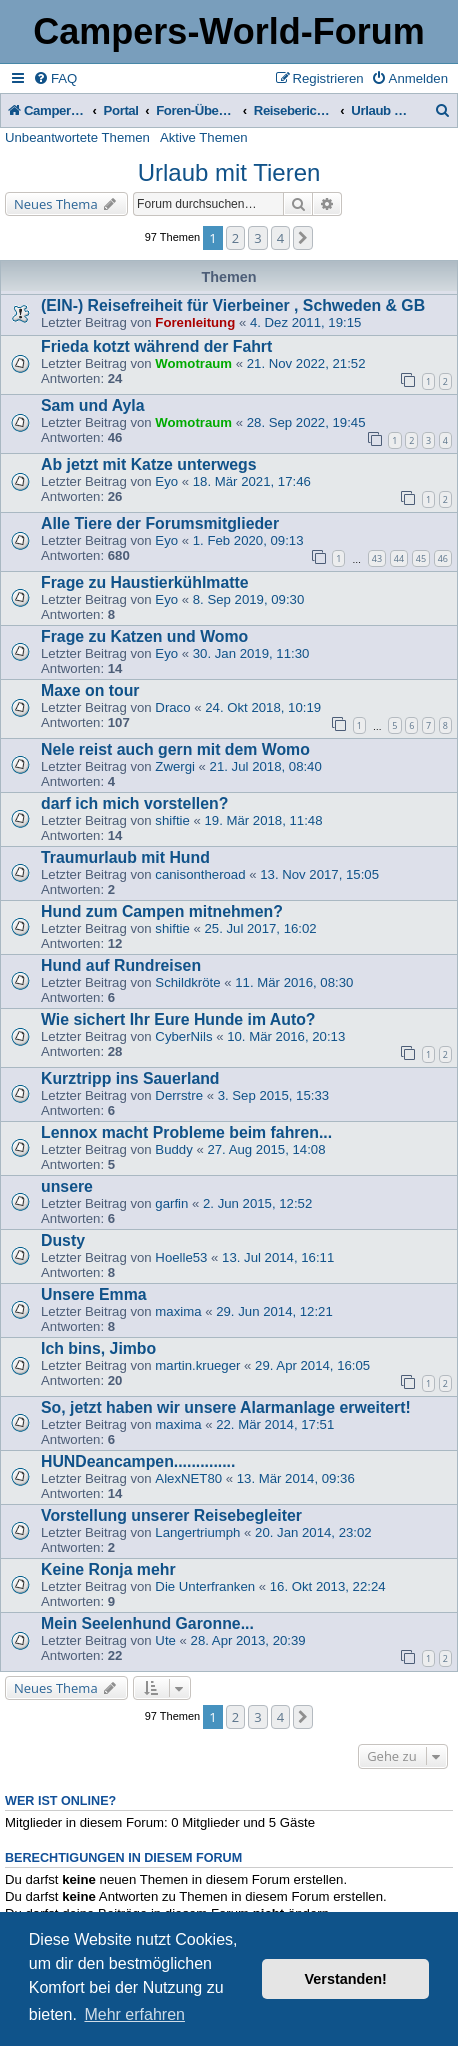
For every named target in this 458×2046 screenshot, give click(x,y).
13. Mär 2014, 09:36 (296, 1478)
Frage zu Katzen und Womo (144, 636)
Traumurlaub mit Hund (125, 857)
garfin (171, 1203)
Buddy (173, 1149)
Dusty (63, 1240)
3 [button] (257, 238)
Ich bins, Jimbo (98, 1348)
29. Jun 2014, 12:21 (274, 1311)
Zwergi (175, 766)
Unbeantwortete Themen (77, 137)
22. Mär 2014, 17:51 (275, 1424)
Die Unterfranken (205, 1586)
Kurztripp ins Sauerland (130, 1078)
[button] (303, 238)
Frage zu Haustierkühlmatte (145, 582)
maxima (178, 1311)
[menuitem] (55, 78)
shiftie (172, 820)
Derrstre (179, 1095)
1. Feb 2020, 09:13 (248, 540)
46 (443, 558)
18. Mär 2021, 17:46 (252, 481)
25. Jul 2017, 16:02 (260, 928)
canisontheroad (200, 874)
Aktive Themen (204, 137)
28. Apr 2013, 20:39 (248, 1640)
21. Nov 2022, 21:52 (306, 363)
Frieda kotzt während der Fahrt (156, 346)
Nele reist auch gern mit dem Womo (175, 749)
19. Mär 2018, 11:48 (263, 820)
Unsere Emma (94, 1294)
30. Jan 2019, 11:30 (251, 653)
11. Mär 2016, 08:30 (294, 982)
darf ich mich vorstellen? (134, 803)
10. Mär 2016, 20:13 (286, 1036)
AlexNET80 (188, 1478)
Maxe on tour (90, 690)
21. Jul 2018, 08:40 (266, 766)
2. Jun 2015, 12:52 (257, 1203)
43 (377, 558)
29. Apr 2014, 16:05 (312, 1365)
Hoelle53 (181, 1257)
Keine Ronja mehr (108, 1569)
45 (421, 558)
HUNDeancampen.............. (138, 1461)
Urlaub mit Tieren (229, 172)
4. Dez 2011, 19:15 (305, 322)
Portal (121, 110)
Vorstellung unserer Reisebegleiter (171, 1515)
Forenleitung (195, 322)
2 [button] (235, 238)
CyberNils (183, 1036)
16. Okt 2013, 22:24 (328, 1586)
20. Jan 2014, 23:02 (313, 1532)
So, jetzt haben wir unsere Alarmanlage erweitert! (226, 1407)
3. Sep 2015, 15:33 (273, 1095)
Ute (165, 1640)
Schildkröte (187, 982)
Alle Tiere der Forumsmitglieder (160, 523)
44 (399, 558)
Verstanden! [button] (346, 1979)
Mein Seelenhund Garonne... (147, 1623)
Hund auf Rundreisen (121, 965)
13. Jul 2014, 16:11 (278, 1257)
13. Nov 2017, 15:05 (319, 874)
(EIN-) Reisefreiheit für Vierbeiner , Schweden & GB (233, 305)
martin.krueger (197, 1365)
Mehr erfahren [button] (134, 2014)
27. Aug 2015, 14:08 (266, 1149)
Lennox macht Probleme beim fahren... (186, 1132)
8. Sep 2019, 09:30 (248, 599)
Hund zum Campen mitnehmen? (162, 911)
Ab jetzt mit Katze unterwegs (148, 464)
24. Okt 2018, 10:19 (263, 707)
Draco (172, 707)
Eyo (166, 481)
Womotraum (193, 363)
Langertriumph (197, 1532)
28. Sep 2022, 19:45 (306, 422)
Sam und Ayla (93, 405)
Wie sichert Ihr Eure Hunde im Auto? (178, 1019)
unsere (67, 1186)
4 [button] (280, 238)
